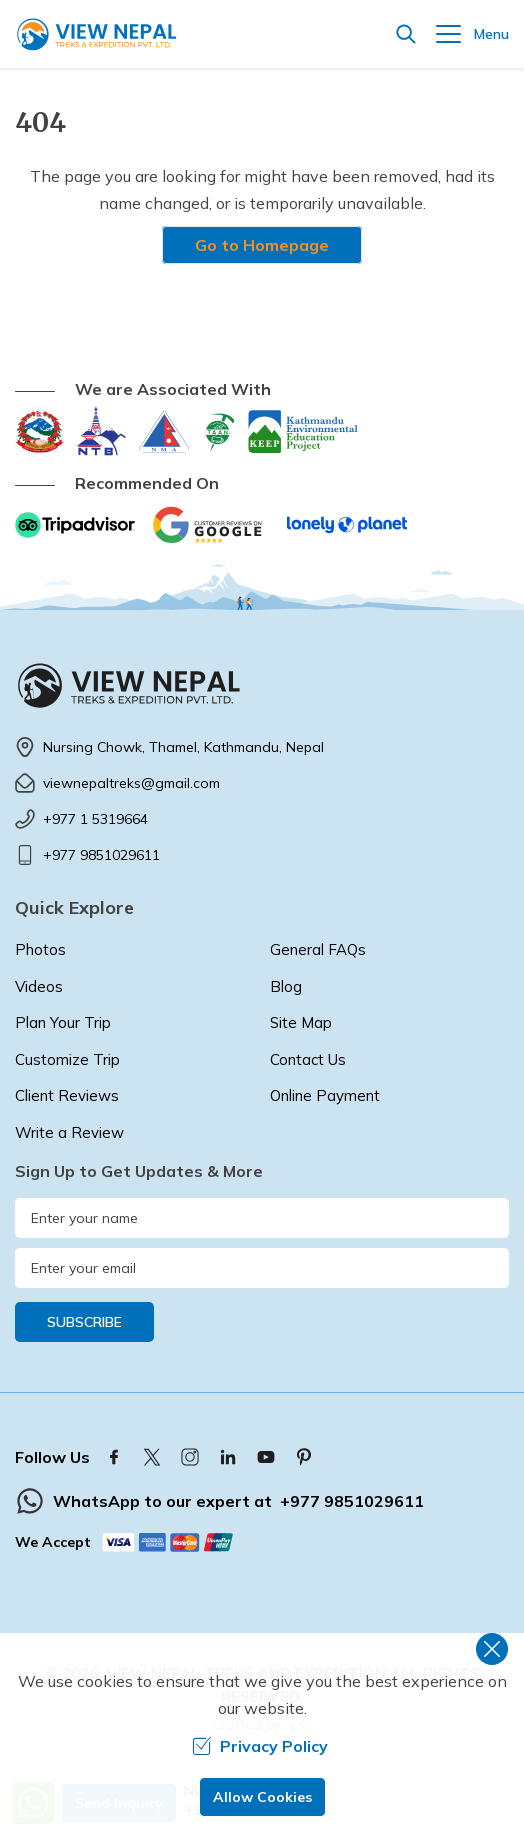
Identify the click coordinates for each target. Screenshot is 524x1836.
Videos (39, 986)
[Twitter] (152, 1457)
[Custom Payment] (168, 1542)
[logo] (262, 685)
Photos (40, 949)
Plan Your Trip (63, 1022)
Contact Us (308, 1059)
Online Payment (325, 1095)
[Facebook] (114, 1457)
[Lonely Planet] (347, 525)
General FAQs (318, 949)
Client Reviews (67, 1095)
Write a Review (69, 1132)
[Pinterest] (304, 1457)
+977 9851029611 (101, 855)
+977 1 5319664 (95, 819)
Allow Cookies (262, 1797)
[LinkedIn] (228, 1457)
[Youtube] (266, 1457)
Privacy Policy (260, 1746)
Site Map (301, 1022)
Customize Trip (67, 1059)
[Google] (211, 525)
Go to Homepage (262, 245)
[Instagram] (190, 1457)
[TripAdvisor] (75, 525)
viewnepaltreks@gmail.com (131, 783)
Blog (286, 986)
